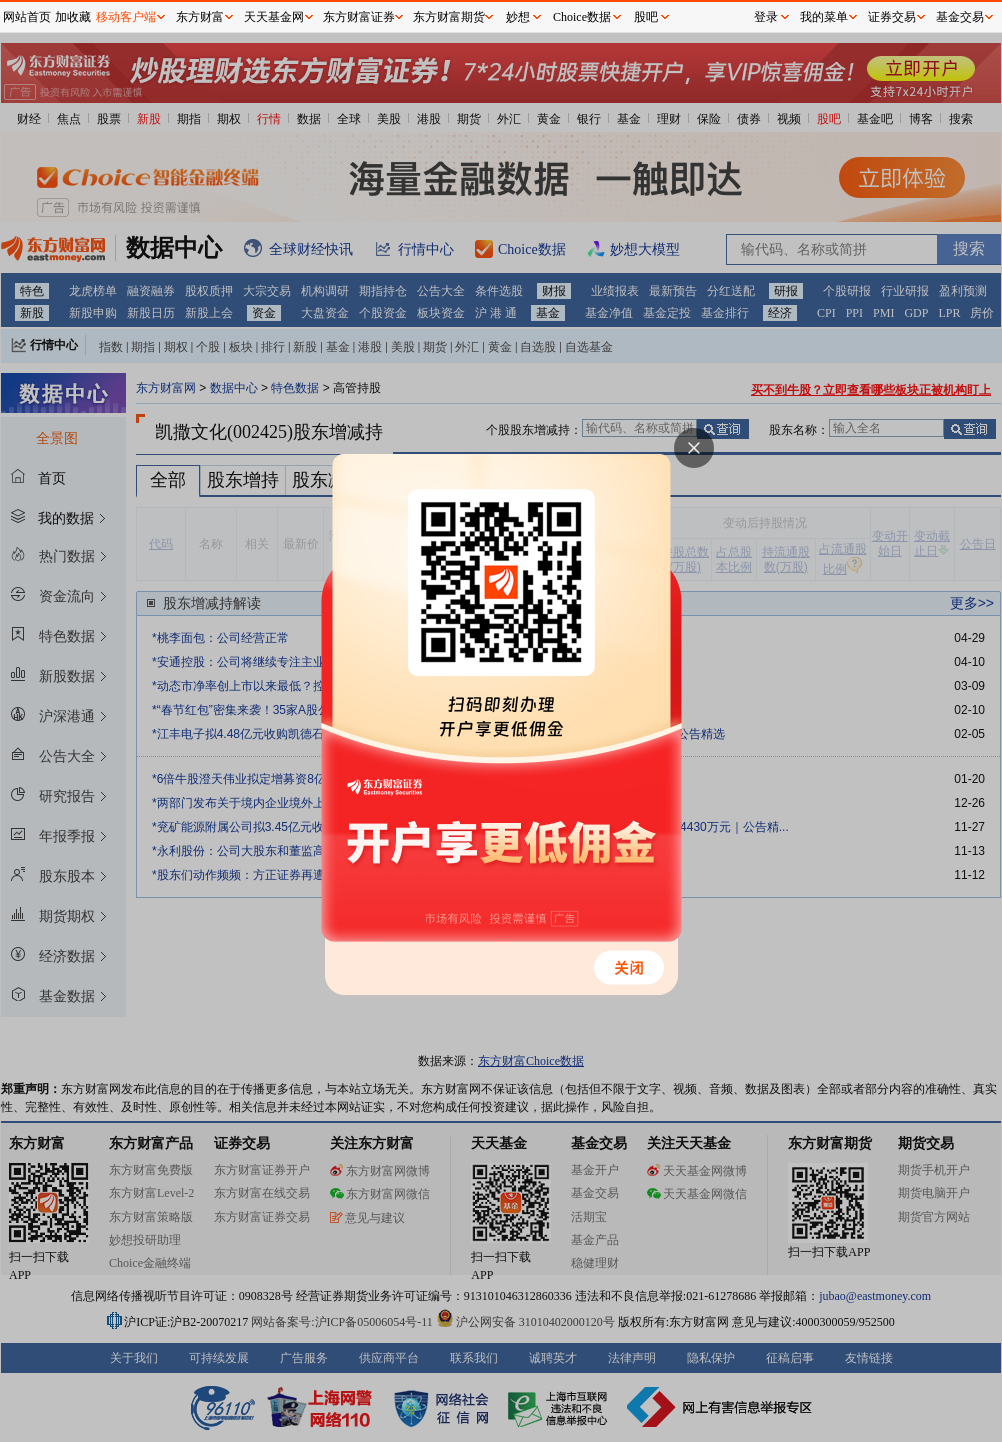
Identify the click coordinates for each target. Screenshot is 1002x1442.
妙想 (518, 17)
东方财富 (200, 17)
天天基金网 (274, 17)
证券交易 (892, 17)
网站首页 (27, 17)
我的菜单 (824, 17)
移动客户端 (126, 17)
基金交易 (960, 17)
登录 (766, 17)
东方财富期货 (449, 17)
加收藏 (73, 17)
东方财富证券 (359, 17)
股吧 (646, 17)
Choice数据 (582, 17)
